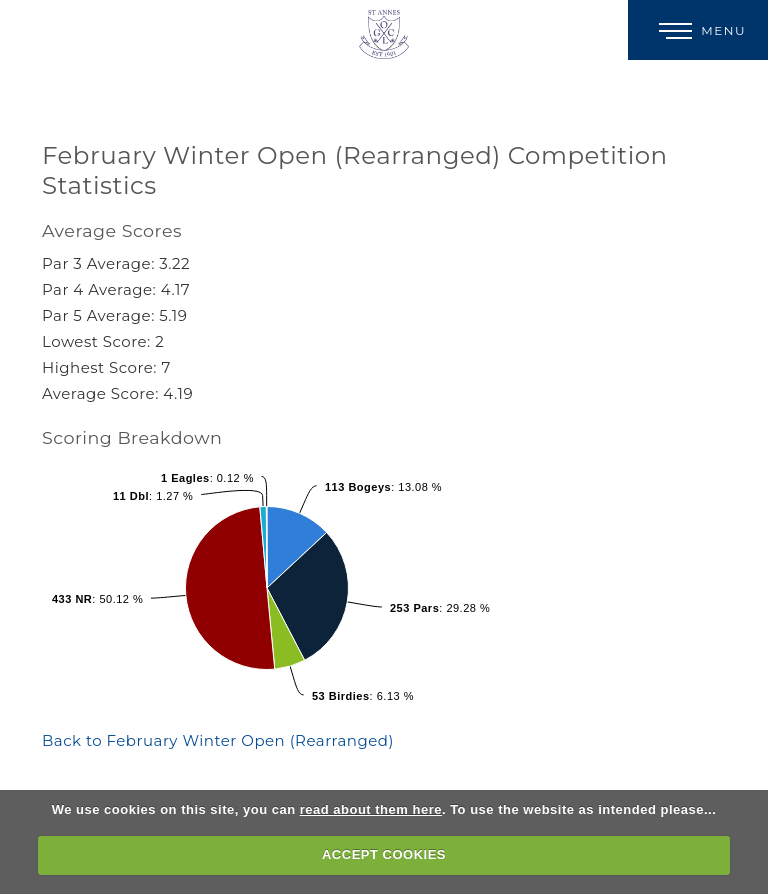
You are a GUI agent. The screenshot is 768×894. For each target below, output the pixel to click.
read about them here (371, 809)
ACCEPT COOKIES (384, 854)
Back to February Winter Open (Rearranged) (218, 740)
